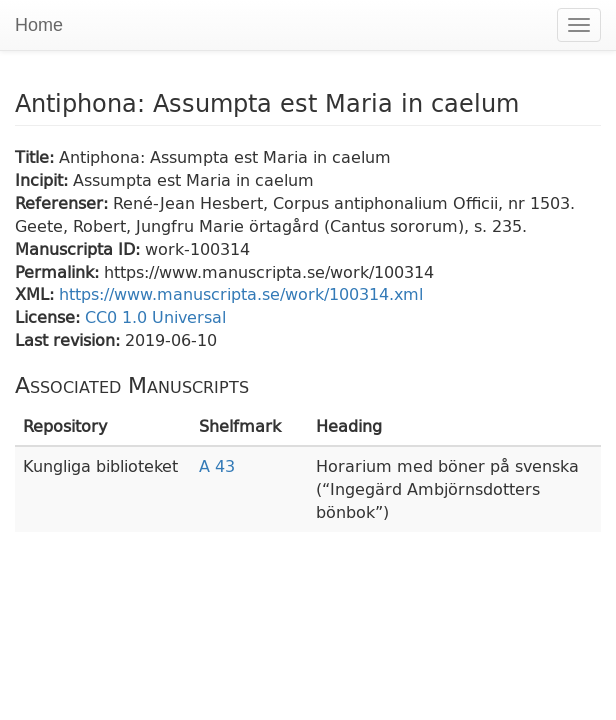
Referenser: (64, 202)
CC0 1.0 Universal (155, 316)
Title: (37, 156)
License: (50, 316)
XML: (37, 293)
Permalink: (59, 271)
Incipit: (44, 179)
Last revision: (70, 339)
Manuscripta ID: (80, 248)
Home (39, 25)
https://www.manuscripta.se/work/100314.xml (241, 293)
